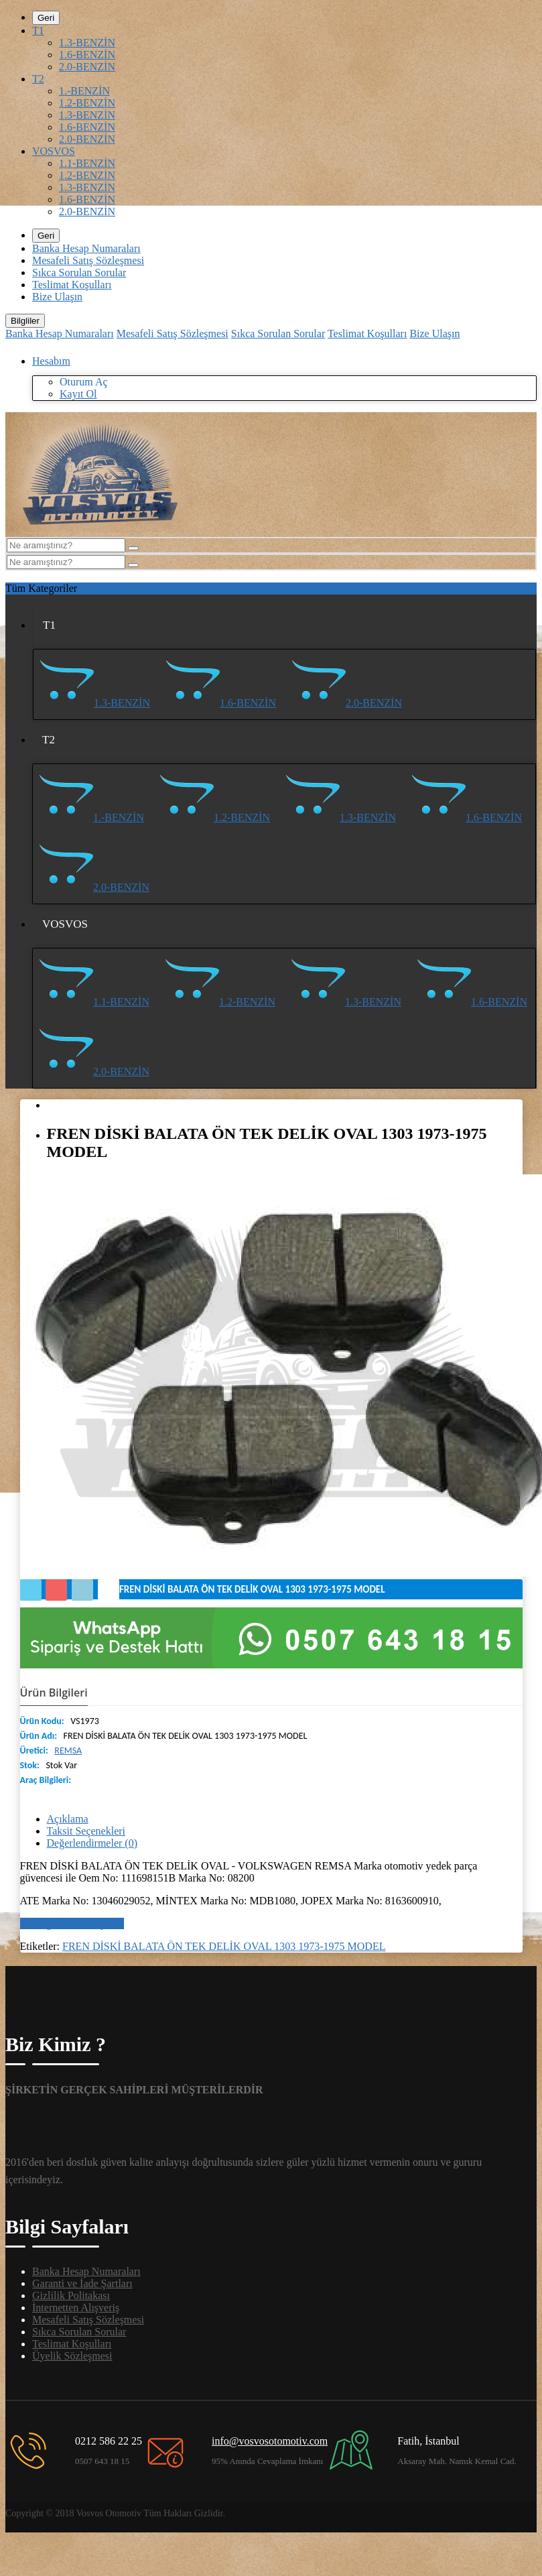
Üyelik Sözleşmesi (72, 2356)
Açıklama (67, 1819)
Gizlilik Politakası (71, 2295)
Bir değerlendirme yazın (72, 1923)
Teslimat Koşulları (71, 284)
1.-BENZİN (84, 91)
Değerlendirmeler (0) (92, 1843)
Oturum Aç (84, 381)
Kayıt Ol (78, 394)
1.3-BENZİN (87, 42)
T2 (38, 78)
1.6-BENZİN (87, 54)
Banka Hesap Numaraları (86, 248)
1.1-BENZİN (87, 163)
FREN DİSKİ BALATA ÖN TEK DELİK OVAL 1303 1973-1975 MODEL (223, 1946)
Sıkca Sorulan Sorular (79, 272)
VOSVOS (53, 151)
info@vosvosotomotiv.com (270, 2441)
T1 (38, 30)
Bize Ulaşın (57, 296)
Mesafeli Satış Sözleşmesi (88, 260)
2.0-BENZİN (87, 66)
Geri (46, 18)
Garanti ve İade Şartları (82, 2283)
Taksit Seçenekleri (86, 1831)
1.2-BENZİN (87, 103)
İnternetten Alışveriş (75, 2307)
